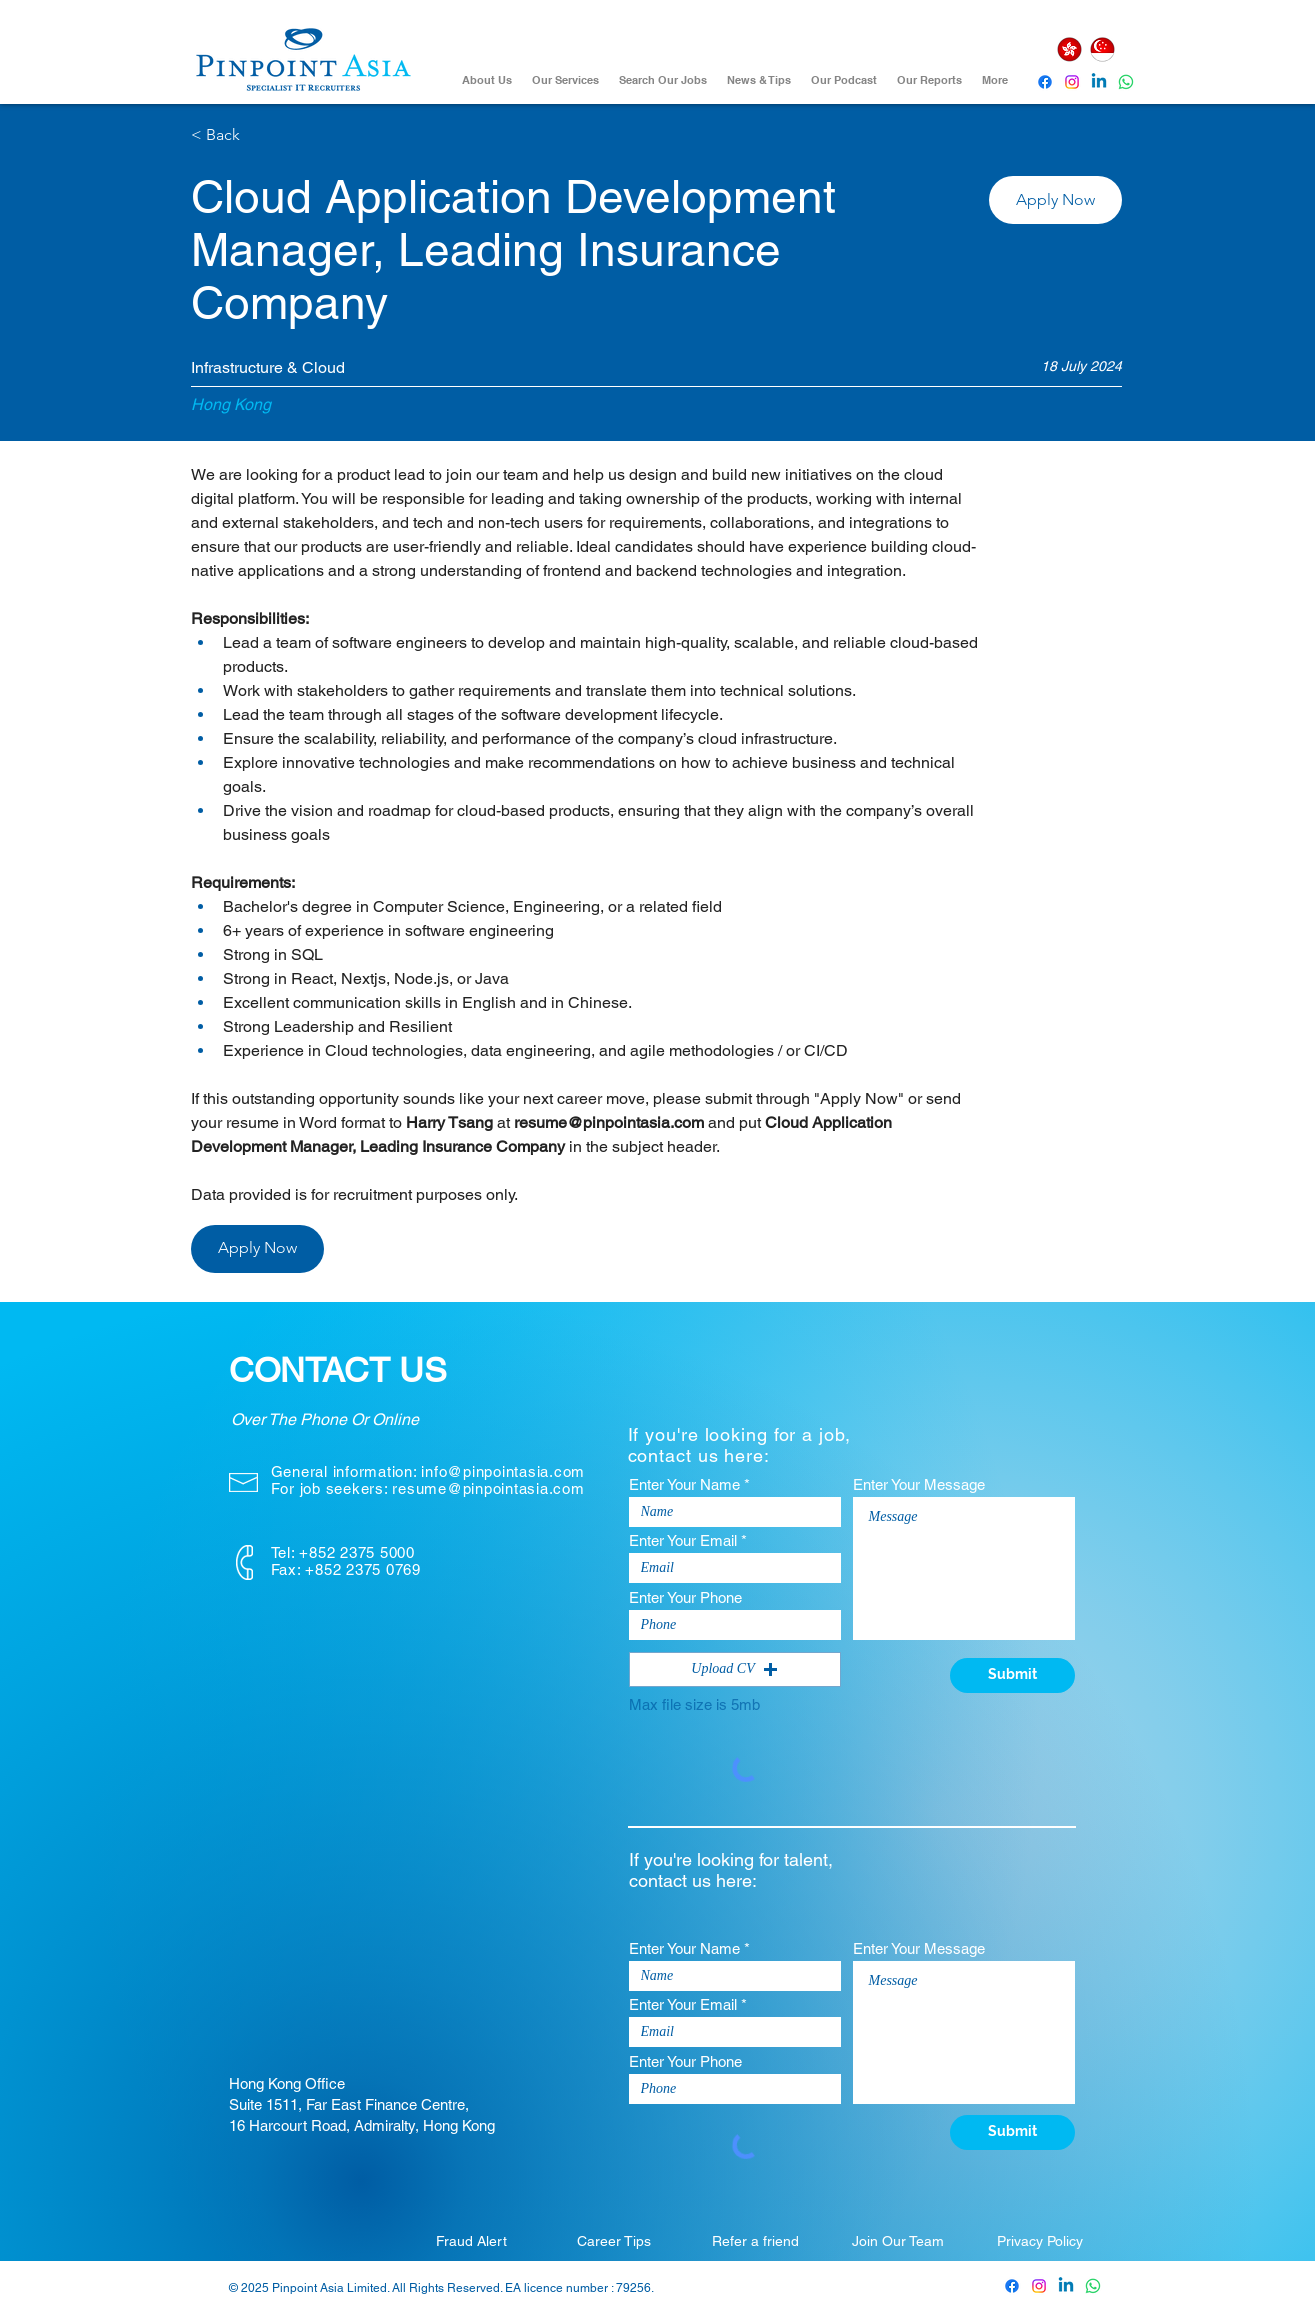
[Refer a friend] (756, 2241)
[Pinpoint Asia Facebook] (1045, 82)
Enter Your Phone (685, 1597)
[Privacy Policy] (1040, 2241)
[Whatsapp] (1126, 82)
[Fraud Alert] (472, 2241)
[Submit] (1012, 1675)
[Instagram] (1072, 82)
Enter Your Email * (688, 1540)
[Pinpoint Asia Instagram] (1039, 2286)
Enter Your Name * (689, 1484)
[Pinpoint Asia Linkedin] (1099, 82)
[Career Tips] (614, 2241)
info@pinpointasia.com (503, 1471)
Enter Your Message (919, 1484)
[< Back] (262, 135)
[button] (1055, 200)
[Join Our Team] (898, 2241)
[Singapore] (1103, 49)
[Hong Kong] (1070, 49)
